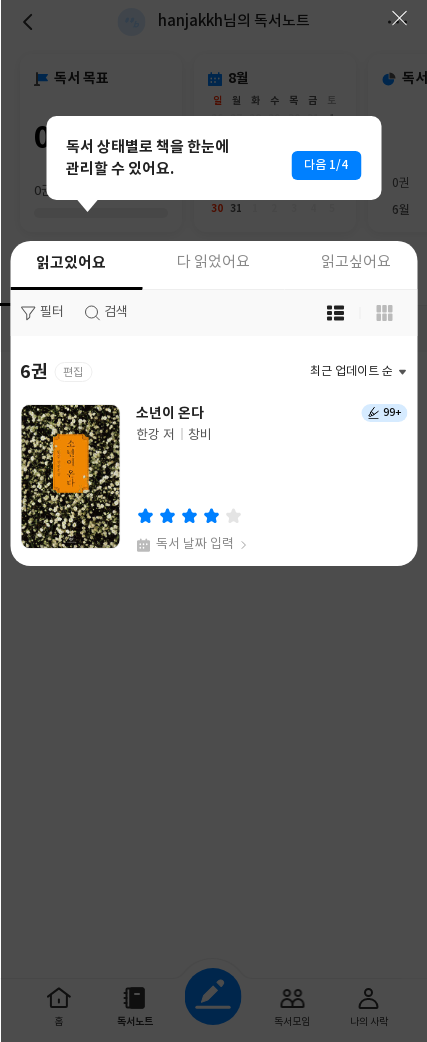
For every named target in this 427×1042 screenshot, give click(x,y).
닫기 (399, 18)
